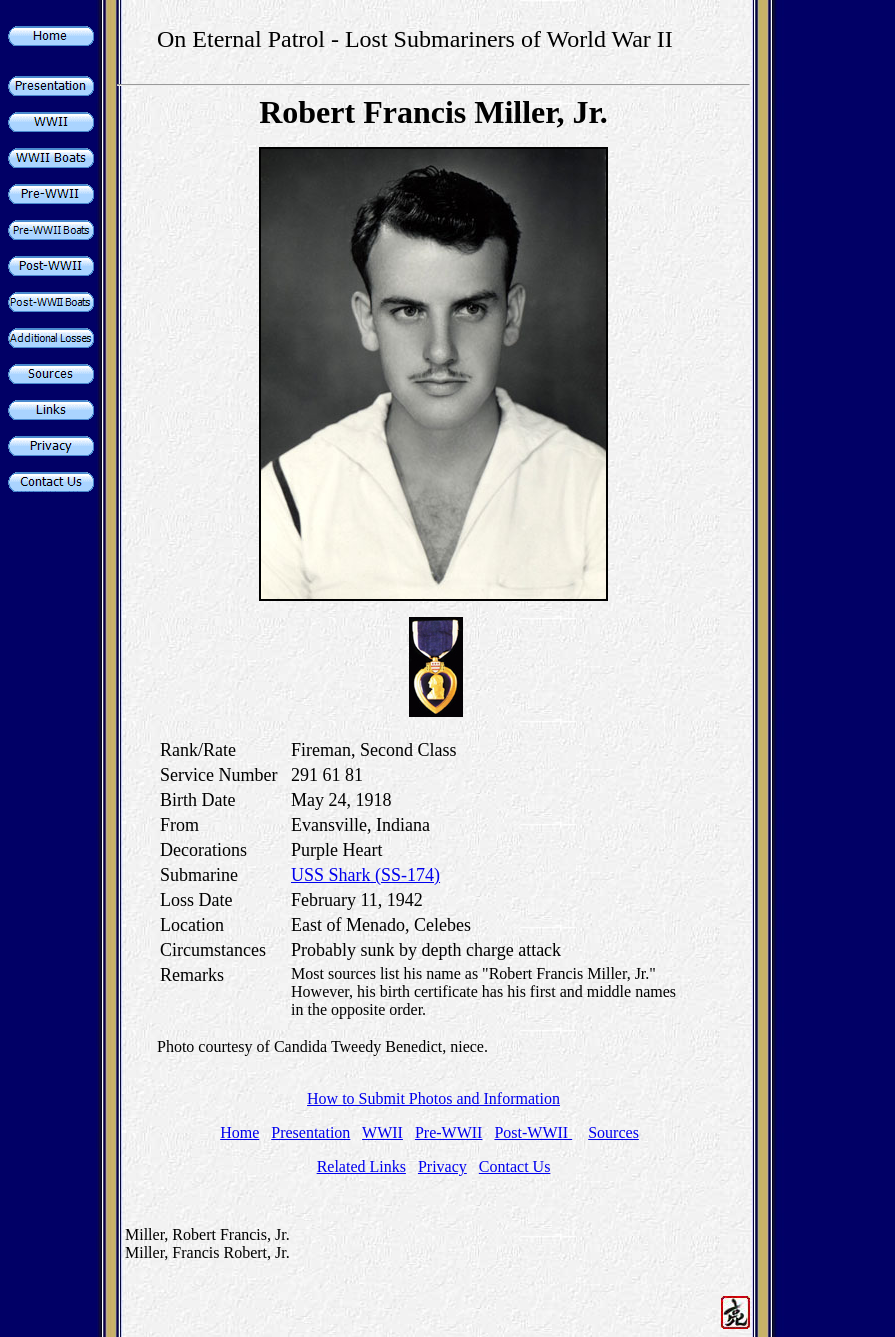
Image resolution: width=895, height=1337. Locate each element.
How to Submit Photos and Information (433, 1098)
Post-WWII (533, 1132)
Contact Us (515, 1166)
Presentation (310, 1132)
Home (239, 1132)
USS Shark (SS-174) (365, 875)
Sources (613, 1132)
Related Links (361, 1166)
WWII (382, 1132)
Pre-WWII (449, 1132)
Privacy (442, 1166)
